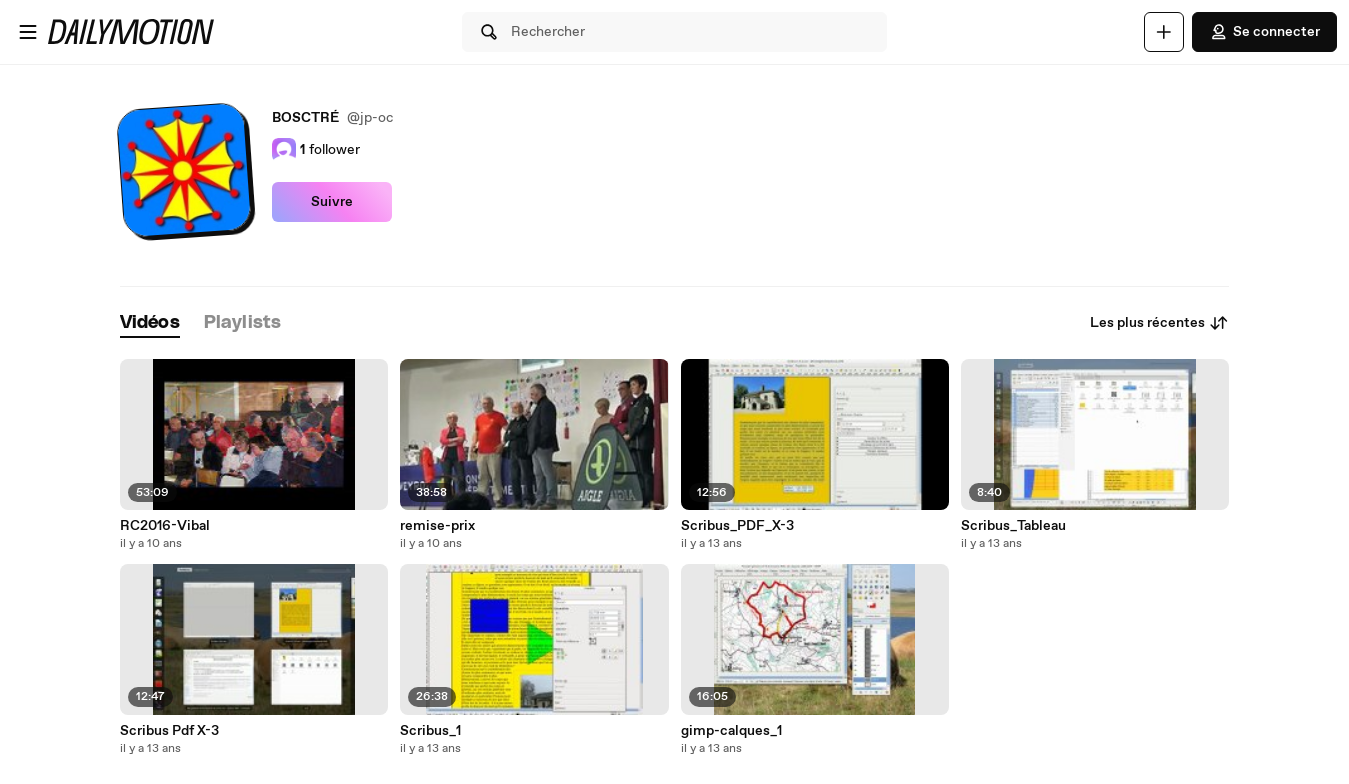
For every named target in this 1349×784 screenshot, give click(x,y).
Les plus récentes (1159, 323)
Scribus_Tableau (1013, 526)
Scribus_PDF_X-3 (737, 526)
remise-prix (437, 526)
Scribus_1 (430, 731)
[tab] (150, 323)
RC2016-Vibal (165, 526)
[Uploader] (1164, 32)
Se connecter (1264, 32)
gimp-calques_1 (731, 731)
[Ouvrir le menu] (28, 32)
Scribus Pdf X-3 (169, 731)
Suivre (332, 202)
